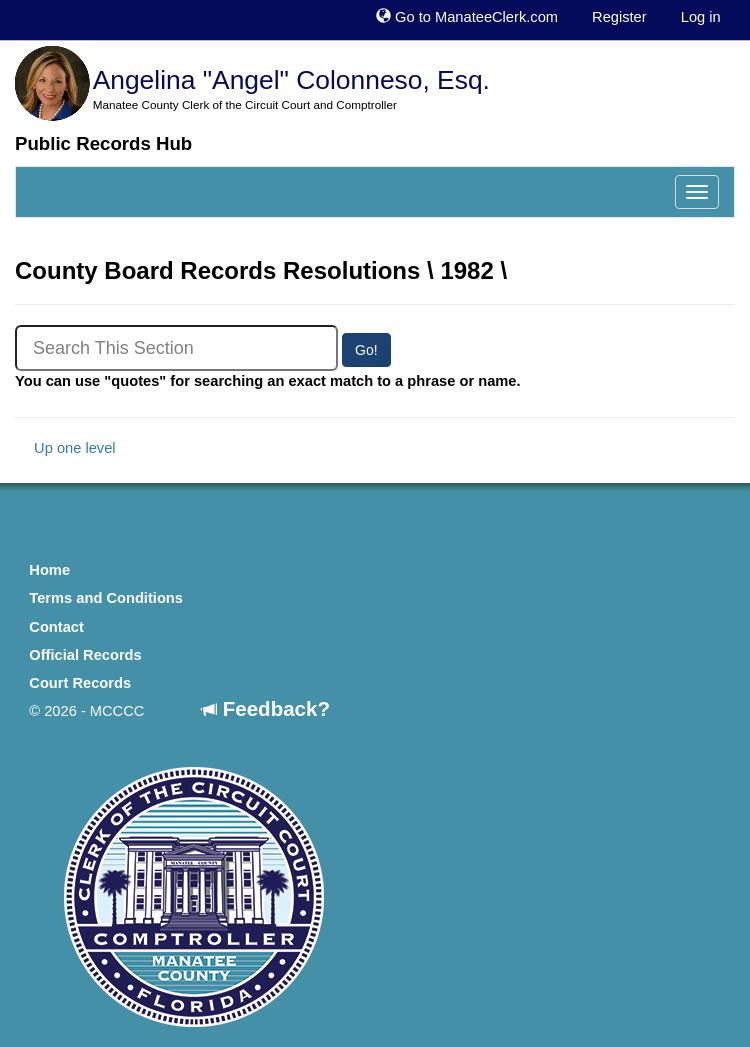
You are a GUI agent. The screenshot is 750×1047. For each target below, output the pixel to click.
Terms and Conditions (106, 598)
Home (49, 570)
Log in (701, 17)
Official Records (85, 655)
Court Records (80, 683)
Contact (56, 627)
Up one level (65, 448)
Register (619, 17)
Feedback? (266, 708)
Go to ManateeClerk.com (467, 17)
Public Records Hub (103, 143)
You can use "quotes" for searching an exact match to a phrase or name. (268, 381)
